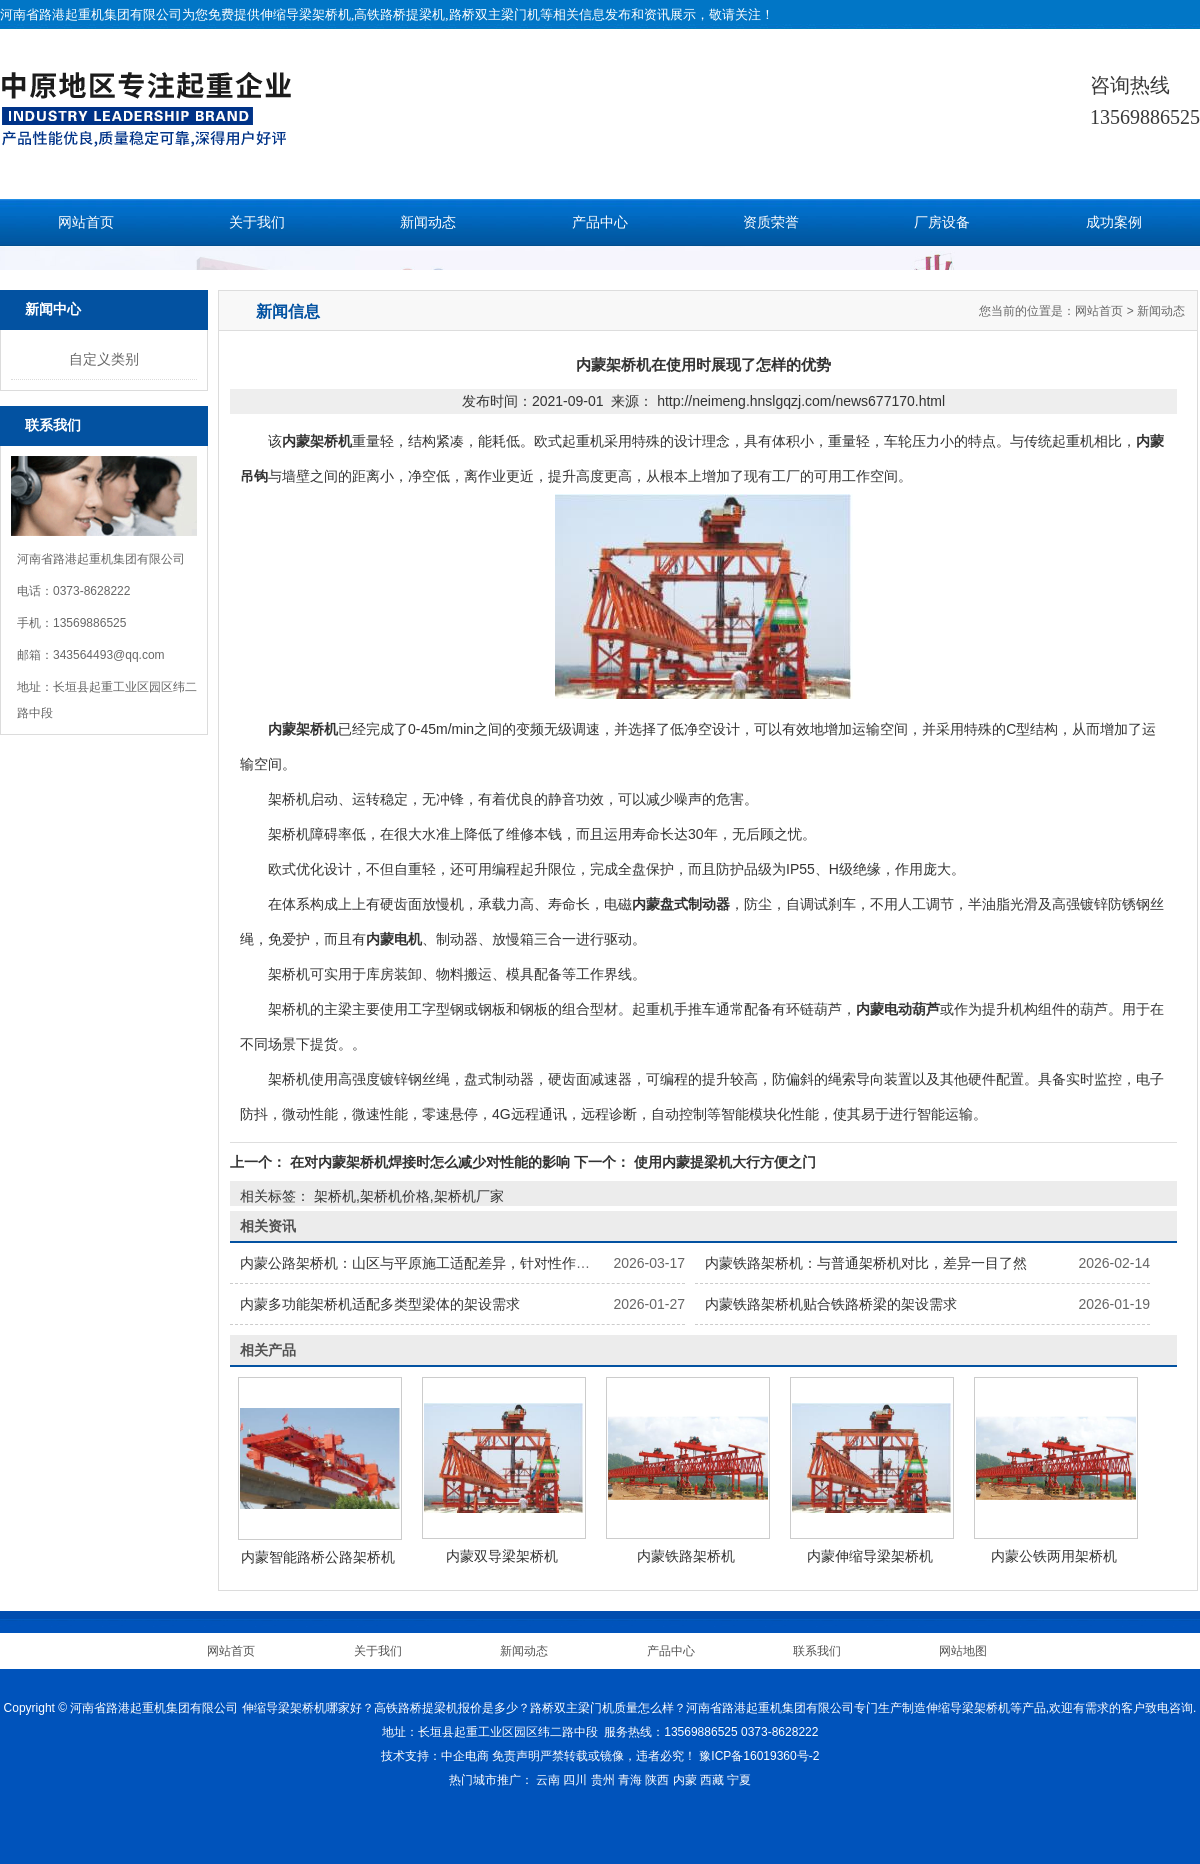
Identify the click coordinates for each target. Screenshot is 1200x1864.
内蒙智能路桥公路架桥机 (318, 1557)
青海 (630, 1780)
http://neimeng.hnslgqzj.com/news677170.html (801, 401)
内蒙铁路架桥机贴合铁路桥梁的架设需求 (831, 1304)
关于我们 (257, 222)
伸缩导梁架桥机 (305, 14)
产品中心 (600, 222)
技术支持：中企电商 (435, 1756)
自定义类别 (104, 359)
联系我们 (817, 1651)
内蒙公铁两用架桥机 (1054, 1556)
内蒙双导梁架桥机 (502, 1556)
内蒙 (685, 1780)
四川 (575, 1780)
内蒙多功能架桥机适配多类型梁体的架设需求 (380, 1304)
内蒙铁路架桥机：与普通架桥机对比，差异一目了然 (866, 1263)
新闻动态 (428, 222)
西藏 (712, 1780)
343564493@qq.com (109, 655)
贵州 (603, 1780)
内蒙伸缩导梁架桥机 (870, 1556)
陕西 (657, 1780)
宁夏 (739, 1780)
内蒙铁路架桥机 (686, 1556)
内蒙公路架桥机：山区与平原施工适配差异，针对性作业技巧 (429, 1263)
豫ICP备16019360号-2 (759, 1756)
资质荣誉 (771, 222)
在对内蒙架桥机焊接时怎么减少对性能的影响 (430, 1162)
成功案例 (1114, 222)
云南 (548, 1780)
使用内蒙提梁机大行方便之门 (723, 1162)
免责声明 (516, 1756)
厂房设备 (942, 222)
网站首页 (86, 222)
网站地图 (963, 1651)
